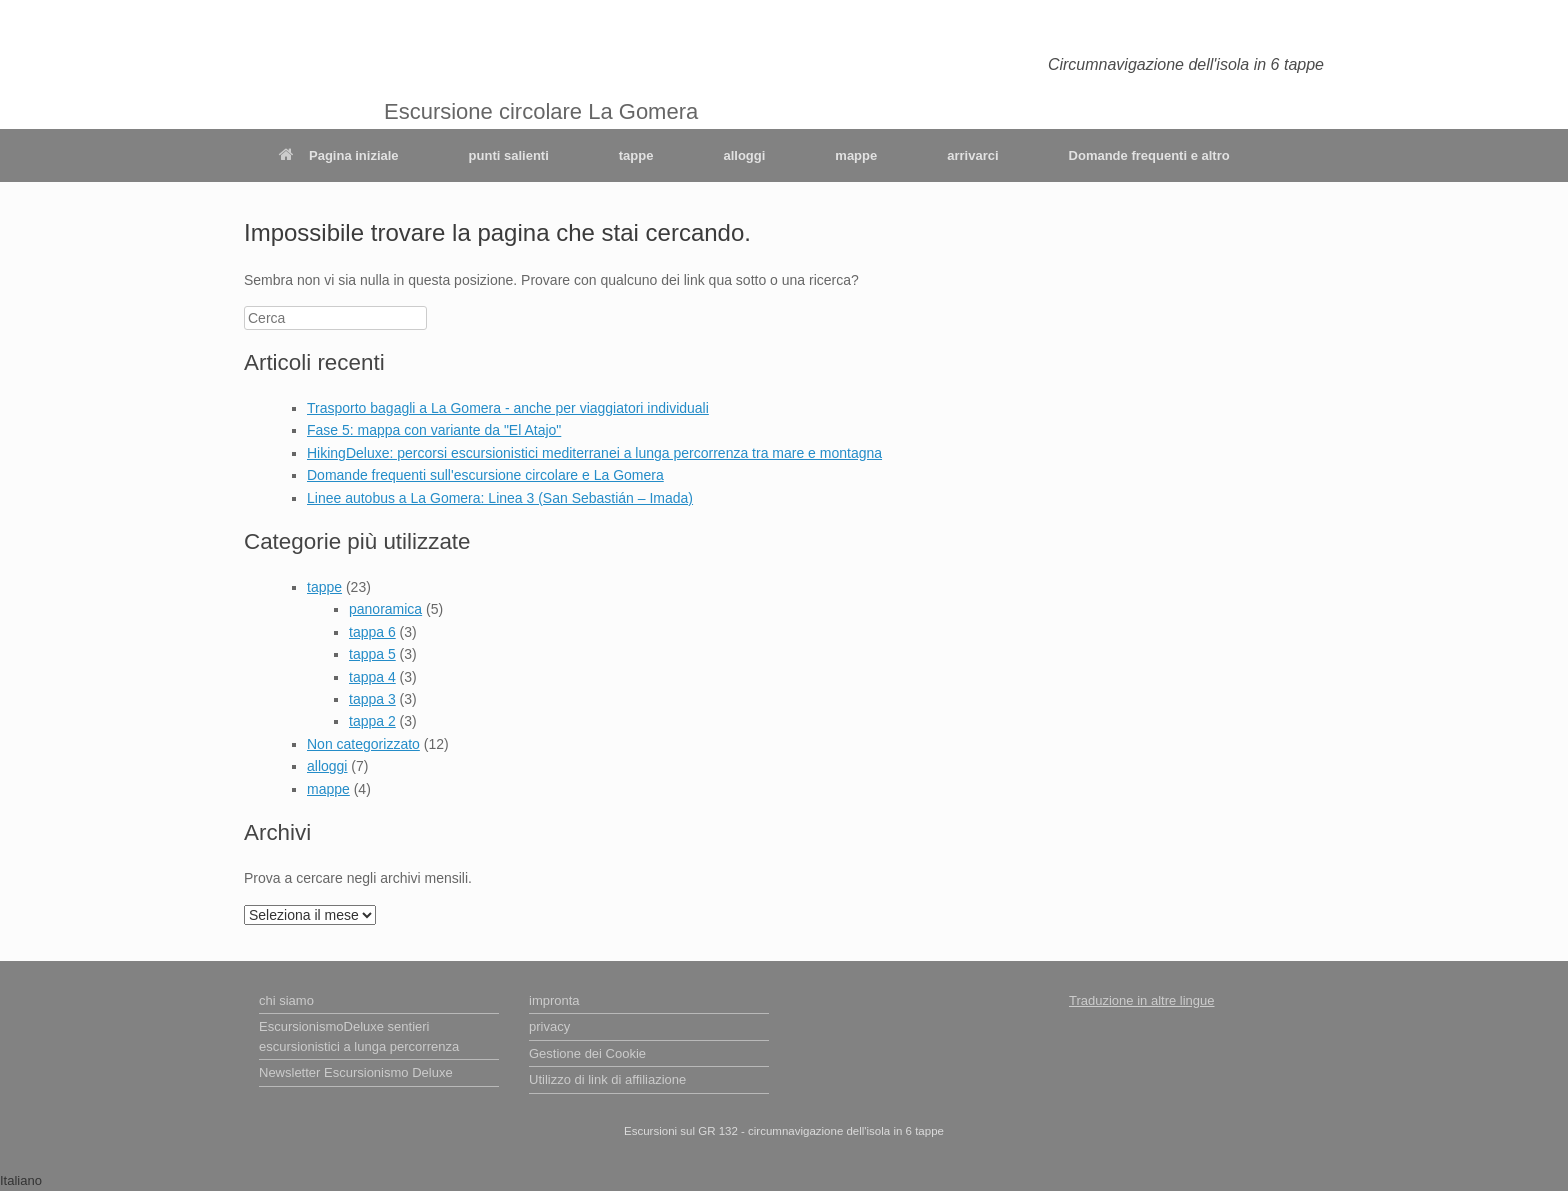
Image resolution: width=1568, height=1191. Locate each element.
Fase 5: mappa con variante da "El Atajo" (434, 430)
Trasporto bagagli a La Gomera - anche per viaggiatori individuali (508, 408)
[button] (784, 1181)
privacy (549, 1026)
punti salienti (509, 155)
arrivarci (972, 155)
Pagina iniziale (339, 155)
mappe (856, 155)
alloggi (744, 155)
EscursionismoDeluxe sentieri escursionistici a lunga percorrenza (359, 1036)
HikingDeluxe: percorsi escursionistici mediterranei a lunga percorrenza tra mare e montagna (594, 453)
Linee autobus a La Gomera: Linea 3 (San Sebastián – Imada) (500, 498)
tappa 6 (372, 632)
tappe (636, 155)
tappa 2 (372, 721)
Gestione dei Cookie (587, 1053)
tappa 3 (372, 699)
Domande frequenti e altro (1149, 155)
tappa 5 (372, 654)
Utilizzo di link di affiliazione (607, 1079)
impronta (554, 1000)
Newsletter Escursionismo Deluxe (356, 1072)
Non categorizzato (363, 744)
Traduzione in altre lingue (1142, 1000)
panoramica (385, 609)
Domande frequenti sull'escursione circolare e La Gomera (485, 475)
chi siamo (286, 1000)
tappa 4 (372, 677)
